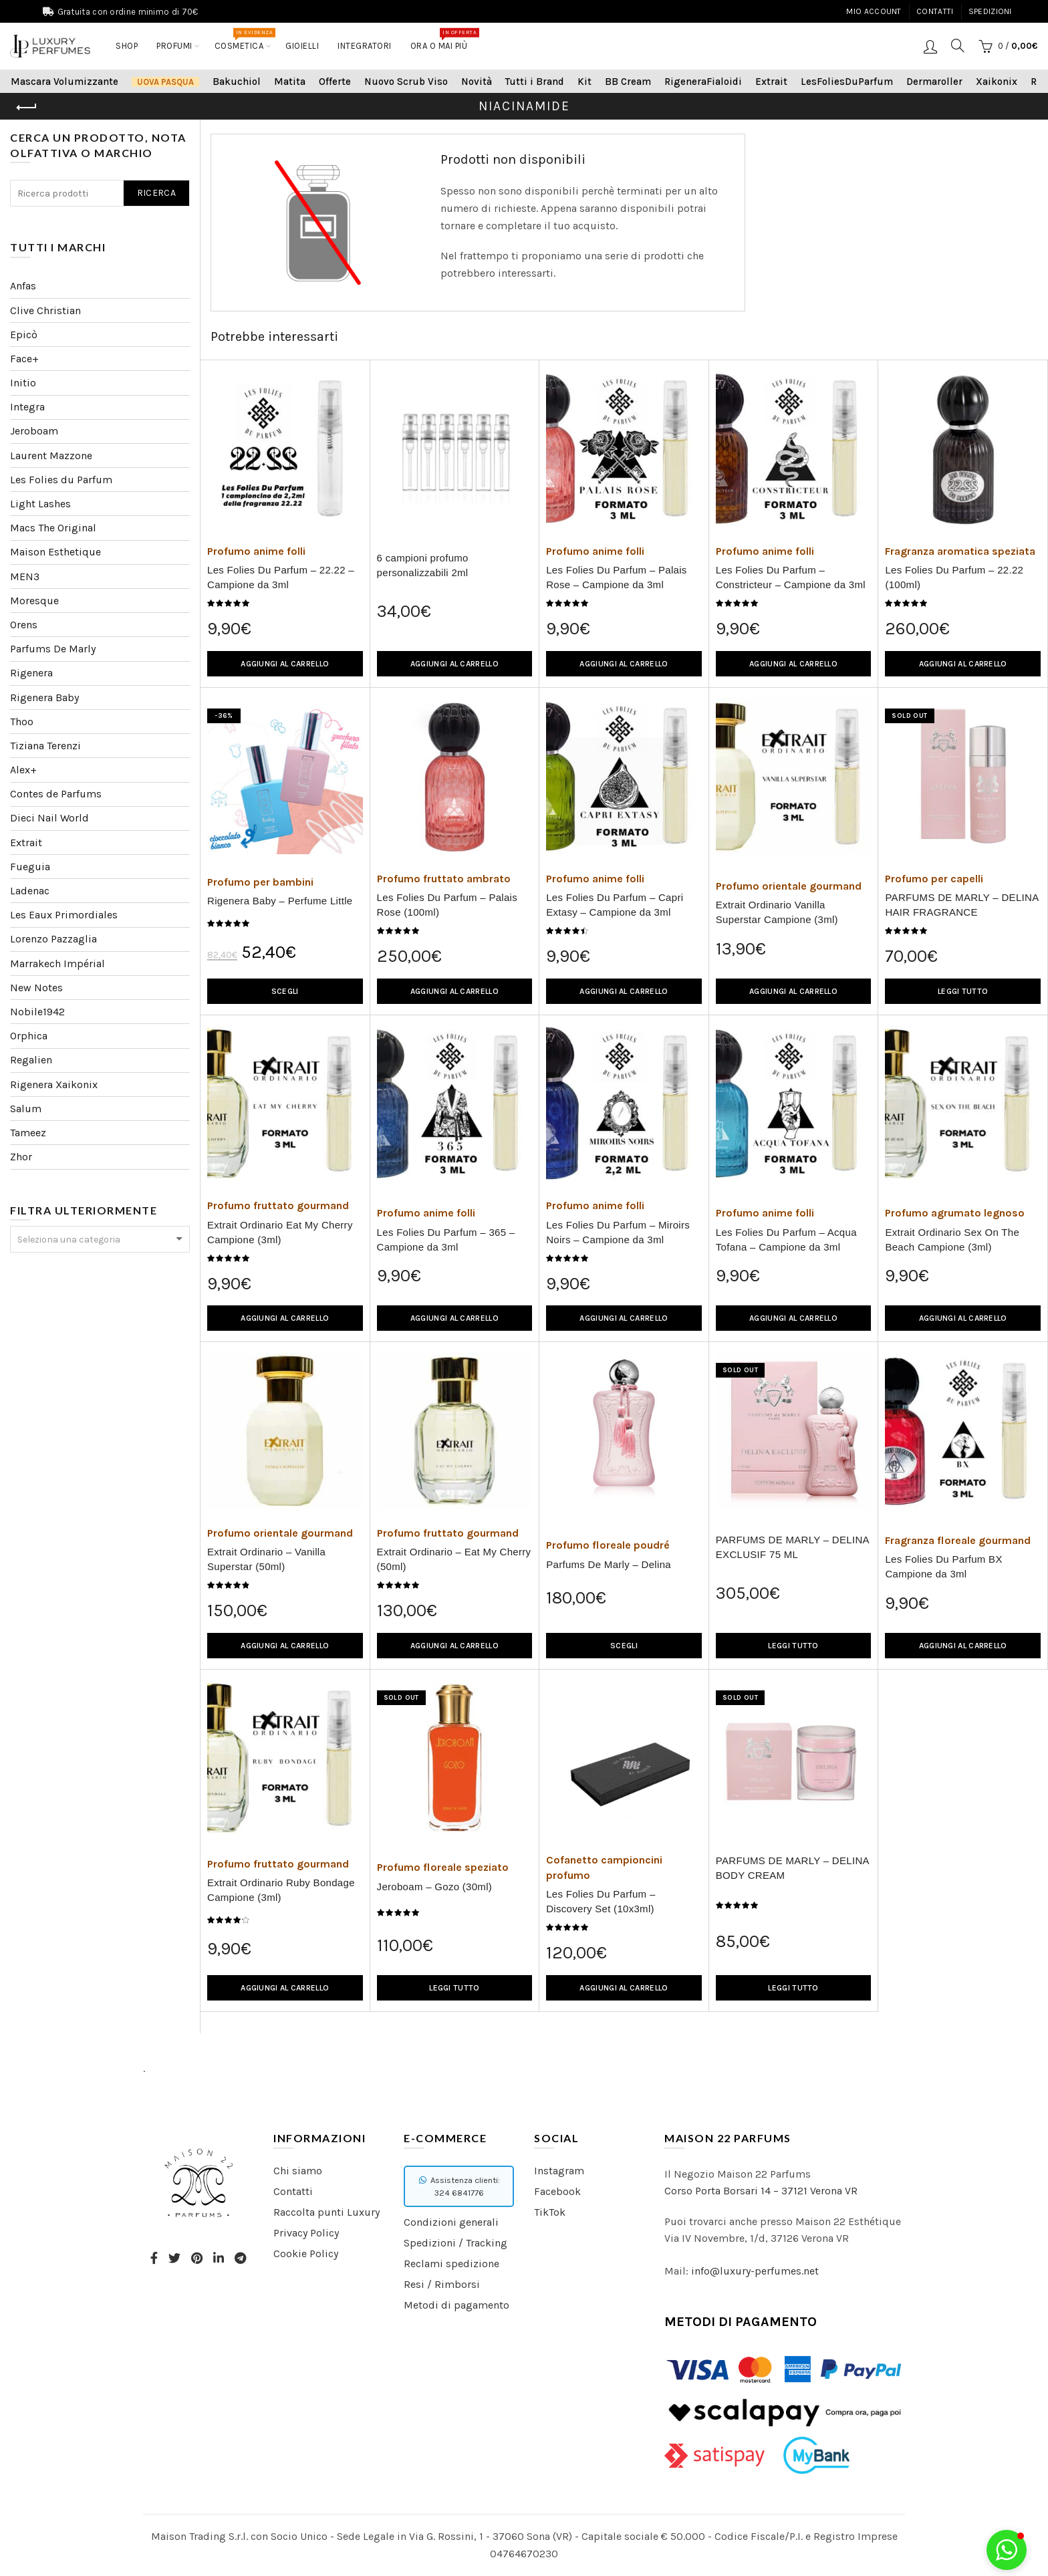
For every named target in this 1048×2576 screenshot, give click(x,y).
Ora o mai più (443, 39)
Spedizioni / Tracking (455, 2242)
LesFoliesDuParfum (847, 82)
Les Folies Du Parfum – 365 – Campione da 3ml (446, 1240)
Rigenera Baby (44, 697)
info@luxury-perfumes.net (755, 2271)
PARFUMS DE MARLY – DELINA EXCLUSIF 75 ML (792, 1547)
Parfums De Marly (53, 648)
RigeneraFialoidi (703, 82)
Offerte (335, 82)
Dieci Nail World (49, 817)
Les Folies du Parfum (61, 479)
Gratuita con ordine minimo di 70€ (128, 12)
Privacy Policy (306, 2232)
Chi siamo (297, 2170)
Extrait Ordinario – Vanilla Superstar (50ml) (266, 1559)
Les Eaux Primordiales (64, 914)
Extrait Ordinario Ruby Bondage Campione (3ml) (281, 1890)
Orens (23, 624)
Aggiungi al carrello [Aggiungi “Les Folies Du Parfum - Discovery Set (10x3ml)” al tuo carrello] (623, 1987)
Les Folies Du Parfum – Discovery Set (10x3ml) (600, 1901)
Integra (27, 406)
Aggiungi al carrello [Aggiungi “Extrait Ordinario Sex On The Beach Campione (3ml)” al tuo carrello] (963, 1318)
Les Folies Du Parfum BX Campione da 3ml (943, 1566)
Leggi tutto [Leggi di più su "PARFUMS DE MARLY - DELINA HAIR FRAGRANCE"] (963, 991)
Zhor (21, 1156)
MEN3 (24, 576)
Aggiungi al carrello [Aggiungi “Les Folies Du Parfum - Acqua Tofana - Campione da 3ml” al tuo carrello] (793, 1318)
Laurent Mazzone (51, 455)
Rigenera (31, 672)
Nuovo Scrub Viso (406, 82)
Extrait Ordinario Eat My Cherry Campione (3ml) (280, 1232)
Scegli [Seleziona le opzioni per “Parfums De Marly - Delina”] (624, 1645)
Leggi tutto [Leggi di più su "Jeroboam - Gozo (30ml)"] (454, 1987)
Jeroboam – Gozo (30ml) (435, 1886)
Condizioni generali (451, 2222)
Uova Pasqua (165, 82)
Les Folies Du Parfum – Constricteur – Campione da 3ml (791, 577)
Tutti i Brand (534, 82)
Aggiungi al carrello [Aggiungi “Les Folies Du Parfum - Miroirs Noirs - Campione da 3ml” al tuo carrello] (623, 1318)
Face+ (24, 358)
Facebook (557, 2191)
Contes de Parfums (56, 793)
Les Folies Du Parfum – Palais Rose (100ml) (447, 905)
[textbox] (99, 1240)
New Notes (36, 987)
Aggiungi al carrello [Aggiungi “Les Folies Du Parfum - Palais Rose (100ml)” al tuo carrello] (454, 991)
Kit (584, 82)
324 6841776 (459, 2193)
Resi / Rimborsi (442, 2284)
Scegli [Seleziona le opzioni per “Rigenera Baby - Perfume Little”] (285, 991)
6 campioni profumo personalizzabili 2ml (423, 565)
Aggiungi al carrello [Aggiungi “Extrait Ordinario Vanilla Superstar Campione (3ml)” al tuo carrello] (793, 991)
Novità (476, 82)
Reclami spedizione (451, 2263)
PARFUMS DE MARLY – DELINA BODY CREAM (792, 1868)
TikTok (549, 2212)
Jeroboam (34, 430)
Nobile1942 (37, 1011)
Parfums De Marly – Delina (608, 1564)
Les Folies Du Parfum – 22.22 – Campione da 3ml (280, 577)
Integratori (365, 46)
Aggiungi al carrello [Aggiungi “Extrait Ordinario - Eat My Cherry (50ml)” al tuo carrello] (454, 1645)
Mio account (873, 11)
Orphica (28, 1035)
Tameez (28, 1132)
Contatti (934, 11)
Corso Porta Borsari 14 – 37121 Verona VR (761, 2190)
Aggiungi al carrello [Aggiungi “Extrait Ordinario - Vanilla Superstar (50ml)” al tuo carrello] (285, 1645)
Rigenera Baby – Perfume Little (279, 900)
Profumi (174, 46)
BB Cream (628, 82)
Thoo (21, 721)
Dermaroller (934, 82)
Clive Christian (45, 310)
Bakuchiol (237, 82)
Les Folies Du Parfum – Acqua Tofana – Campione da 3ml (786, 1240)
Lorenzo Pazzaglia (53, 938)
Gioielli (302, 46)
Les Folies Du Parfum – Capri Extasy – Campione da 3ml (614, 905)
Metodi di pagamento (456, 2305)
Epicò (23, 334)
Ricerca (156, 193)
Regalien (31, 1059)
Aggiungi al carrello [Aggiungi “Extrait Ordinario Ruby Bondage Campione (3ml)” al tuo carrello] (285, 1987)
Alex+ (23, 769)
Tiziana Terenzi (45, 745)
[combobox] (100, 1239)
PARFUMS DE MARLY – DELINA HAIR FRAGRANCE (961, 905)
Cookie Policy (305, 2253)
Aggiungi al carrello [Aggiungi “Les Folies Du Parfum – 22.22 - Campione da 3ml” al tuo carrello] (285, 663)
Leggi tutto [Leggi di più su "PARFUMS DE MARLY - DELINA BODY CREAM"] (793, 1987)
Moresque (34, 600)
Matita (289, 82)
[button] (1007, 2550)
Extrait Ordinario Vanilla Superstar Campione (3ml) (777, 912)
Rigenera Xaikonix (54, 1084)
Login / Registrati (930, 46)
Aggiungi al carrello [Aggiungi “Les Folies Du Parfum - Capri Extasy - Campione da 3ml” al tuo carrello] (623, 991)
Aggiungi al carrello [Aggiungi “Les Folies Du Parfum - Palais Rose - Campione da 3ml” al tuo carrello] (623, 663)
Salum (25, 1108)
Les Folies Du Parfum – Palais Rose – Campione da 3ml (616, 577)
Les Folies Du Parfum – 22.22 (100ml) (954, 577)
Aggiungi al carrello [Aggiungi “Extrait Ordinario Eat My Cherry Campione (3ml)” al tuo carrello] (285, 1318)
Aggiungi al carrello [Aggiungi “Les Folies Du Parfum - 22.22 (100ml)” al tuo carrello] (963, 663)
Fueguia (30, 866)
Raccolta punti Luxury (326, 2212)
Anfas (23, 285)
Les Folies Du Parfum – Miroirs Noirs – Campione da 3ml (618, 1232)
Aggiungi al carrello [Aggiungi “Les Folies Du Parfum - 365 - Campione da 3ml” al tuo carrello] (454, 1318)
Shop (127, 46)
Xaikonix (996, 82)
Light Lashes (40, 503)
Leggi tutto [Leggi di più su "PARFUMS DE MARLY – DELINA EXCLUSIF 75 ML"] (793, 1645)
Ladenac (29, 890)
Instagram (559, 2170)
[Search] (957, 45)
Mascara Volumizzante (64, 82)
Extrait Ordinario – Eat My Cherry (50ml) (454, 1559)
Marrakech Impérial (57, 963)
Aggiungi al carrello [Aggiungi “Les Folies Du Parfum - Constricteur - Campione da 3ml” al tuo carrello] (793, 663)
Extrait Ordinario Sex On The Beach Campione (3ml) (952, 1240)
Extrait (771, 82)
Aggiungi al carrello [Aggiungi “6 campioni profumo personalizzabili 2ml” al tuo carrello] (454, 663)
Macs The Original (53, 527)
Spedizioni (990, 11)
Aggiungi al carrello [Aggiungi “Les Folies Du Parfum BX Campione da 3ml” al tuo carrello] (963, 1645)
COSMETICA (244, 39)
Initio (23, 382)
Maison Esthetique (55, 551)
